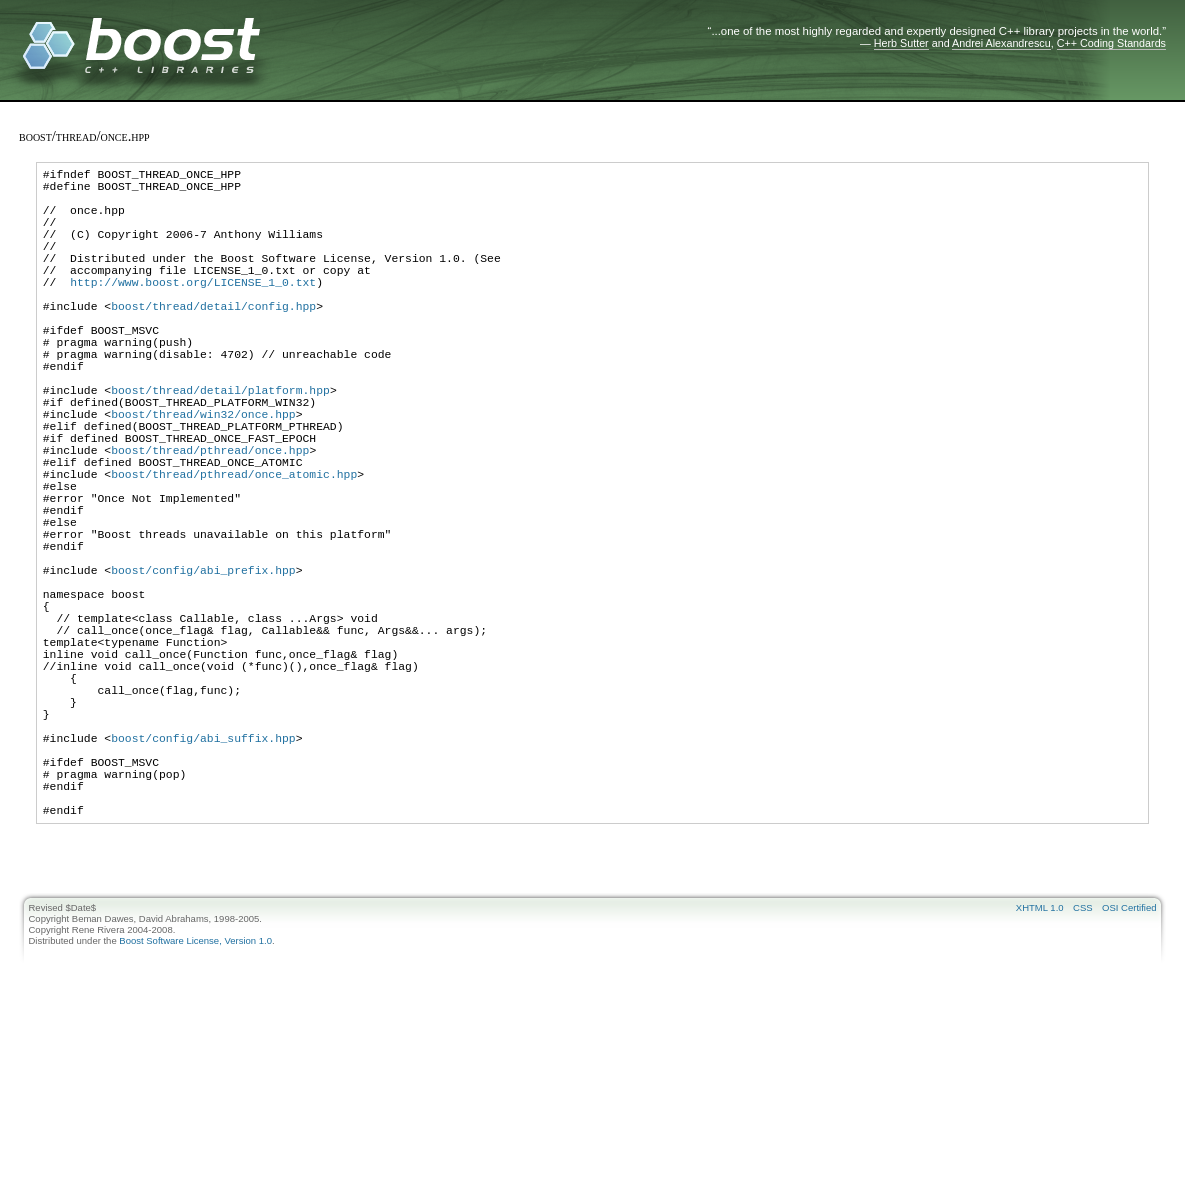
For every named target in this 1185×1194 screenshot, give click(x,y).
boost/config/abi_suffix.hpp (203, 881)
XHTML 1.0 (1040, 1069)
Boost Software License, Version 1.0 (195, 1102)
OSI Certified (1129, 1069)
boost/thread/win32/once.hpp (203, 476)
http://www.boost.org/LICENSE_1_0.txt (193, 311)
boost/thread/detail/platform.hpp (220, 446)
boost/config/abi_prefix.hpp (203, 671)
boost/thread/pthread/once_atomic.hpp (234, 551)
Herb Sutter (901, 43)
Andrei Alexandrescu (1001, 43)
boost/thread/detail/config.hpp (213, 341)
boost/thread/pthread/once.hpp (210, 521)
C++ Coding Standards (1111, 43)
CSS (1083, 1069)
